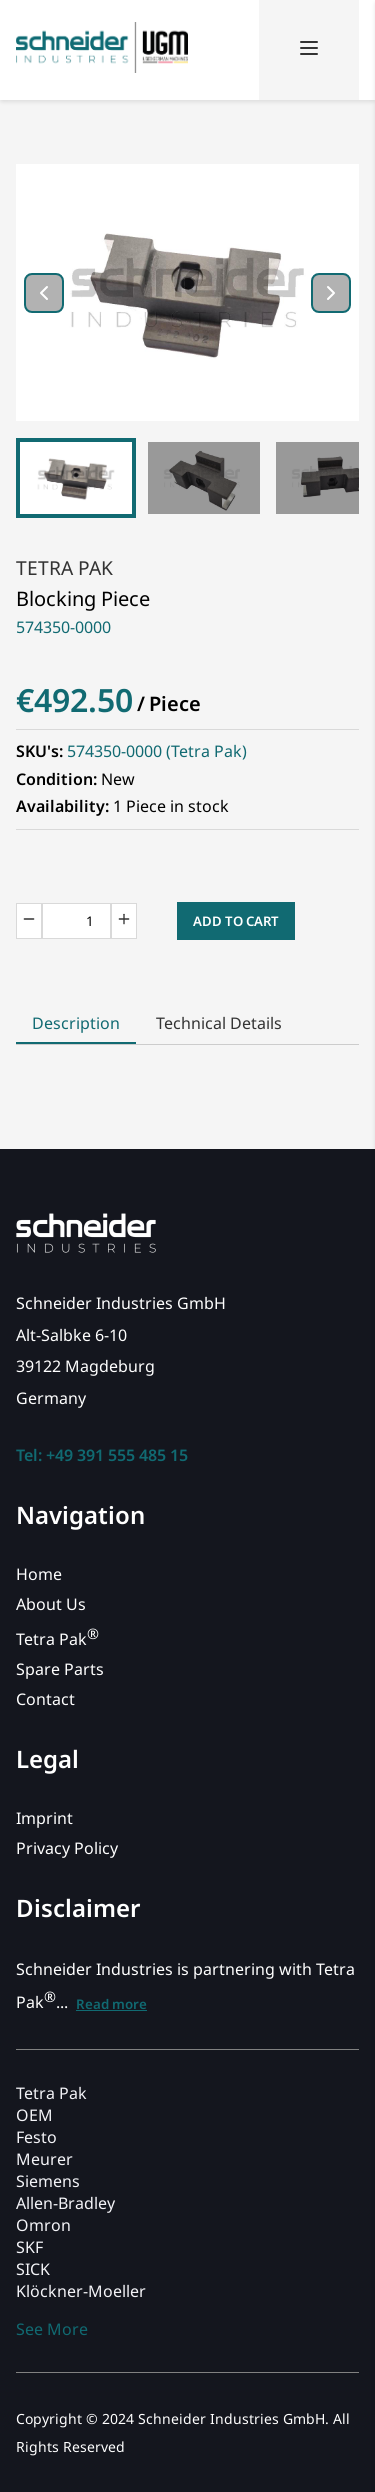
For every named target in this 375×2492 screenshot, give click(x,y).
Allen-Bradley (65, 2203)
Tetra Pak (64, 567)
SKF (29, 2247)
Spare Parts (60, 1669)
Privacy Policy (67, 1848)
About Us (51, 1604)
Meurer (44, 2159)
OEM (34, 2115)
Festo (36, 2137)
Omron (43, 2225)
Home (39, 1574)
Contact (45, 1699)
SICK (33, 2269)
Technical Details (219, 1023)
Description (76, 1023)
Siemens (48, 2181)
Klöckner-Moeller (81, 2291)
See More (52, 2329)
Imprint (44, 1818)
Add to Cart (236, 921)
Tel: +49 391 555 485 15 (102, 1455)
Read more (111, 2004)
